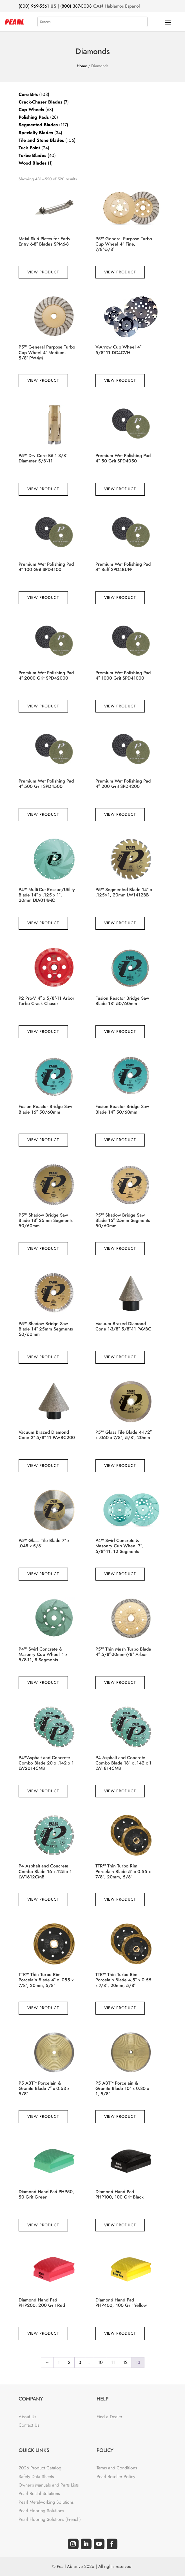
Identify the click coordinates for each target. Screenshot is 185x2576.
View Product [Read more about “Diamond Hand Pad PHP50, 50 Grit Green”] (43, 2225)
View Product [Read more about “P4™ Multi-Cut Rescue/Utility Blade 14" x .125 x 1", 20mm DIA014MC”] (43, 923)
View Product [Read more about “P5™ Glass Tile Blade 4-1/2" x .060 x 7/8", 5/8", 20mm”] (120, 1465)
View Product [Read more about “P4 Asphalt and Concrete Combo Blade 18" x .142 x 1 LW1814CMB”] (120, 1791)
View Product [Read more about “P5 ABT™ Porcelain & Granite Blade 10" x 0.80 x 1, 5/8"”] (120, 2116)
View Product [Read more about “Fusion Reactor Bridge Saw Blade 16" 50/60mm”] (43, 1140)
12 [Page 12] (125, 2362)
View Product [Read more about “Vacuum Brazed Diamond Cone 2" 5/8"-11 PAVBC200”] (43, 1465)
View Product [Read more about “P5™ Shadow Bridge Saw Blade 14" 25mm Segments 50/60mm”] (43, 1357)
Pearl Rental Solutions (39, 2493)
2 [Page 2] (69, 2362)
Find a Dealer (109, 2416)
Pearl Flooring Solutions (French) (50, 2519)
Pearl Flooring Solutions (41, 2510)
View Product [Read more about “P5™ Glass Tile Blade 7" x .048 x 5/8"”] (43, 1574)
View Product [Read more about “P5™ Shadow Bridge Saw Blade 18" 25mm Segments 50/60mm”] (43, 1248)
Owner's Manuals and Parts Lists (49, 2485)
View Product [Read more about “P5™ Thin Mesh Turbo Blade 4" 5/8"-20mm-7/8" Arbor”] (120, 1682)
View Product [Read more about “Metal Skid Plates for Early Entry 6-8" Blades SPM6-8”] (43, 272)
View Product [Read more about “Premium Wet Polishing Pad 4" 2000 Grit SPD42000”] (43, 706)
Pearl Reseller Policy (116, 2476)
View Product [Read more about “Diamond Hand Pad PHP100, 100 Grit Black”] (120, 2225)
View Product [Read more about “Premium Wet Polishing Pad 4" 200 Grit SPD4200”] (120, 814)
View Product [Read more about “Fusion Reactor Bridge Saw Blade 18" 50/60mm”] (120, 1031)
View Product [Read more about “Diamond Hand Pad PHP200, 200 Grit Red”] (43, 2333)
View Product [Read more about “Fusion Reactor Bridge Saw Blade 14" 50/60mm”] (120, 1140)
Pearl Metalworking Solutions (46, 2502)
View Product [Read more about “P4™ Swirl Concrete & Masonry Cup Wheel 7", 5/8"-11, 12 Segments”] (120, 1574)
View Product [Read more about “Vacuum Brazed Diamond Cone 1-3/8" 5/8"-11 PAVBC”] (120, 1357)
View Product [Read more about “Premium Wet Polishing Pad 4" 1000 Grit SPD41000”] (120, 706)
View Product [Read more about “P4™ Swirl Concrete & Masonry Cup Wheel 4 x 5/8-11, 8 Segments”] (43, 1682)
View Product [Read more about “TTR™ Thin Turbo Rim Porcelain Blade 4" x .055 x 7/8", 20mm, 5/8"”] (43, 2008)
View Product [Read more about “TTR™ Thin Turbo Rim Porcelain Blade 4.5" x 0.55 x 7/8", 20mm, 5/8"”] (120, 2008)
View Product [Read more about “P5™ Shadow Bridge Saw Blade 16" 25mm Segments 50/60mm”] (120, 1248)
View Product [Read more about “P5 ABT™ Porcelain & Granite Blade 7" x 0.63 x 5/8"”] (43, 2116)
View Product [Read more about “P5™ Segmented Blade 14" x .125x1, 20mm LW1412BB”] (120, 923)
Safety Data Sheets (36, 2476)
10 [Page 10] (100, 2362)
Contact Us (29, 2425)
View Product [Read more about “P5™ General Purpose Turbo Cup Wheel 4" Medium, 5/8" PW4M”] (43, 380)
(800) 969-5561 (34, 6)
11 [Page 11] (113, 2362)
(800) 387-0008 (76, 6)
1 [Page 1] (59, 2362)
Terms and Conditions (117, 2468)
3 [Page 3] (80, 2362)
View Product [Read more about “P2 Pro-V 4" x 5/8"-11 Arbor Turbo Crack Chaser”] (43, 1031)
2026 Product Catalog (40, 2468)
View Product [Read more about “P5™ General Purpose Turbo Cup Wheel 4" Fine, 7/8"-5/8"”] (120, 272)
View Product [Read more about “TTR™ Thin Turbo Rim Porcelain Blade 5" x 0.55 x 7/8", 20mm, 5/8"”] (120, 1899)
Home (82, 66)
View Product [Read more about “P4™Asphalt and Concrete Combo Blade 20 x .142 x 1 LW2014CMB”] (43, 1791)
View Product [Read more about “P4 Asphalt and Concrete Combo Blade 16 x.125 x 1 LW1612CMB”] (43, 1899)
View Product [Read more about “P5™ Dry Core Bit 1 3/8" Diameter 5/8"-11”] (43, 489)
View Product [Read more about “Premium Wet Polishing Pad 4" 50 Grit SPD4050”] (120, 489)
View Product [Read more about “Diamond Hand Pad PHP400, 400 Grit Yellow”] (120, 2333)
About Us (27, 2416)
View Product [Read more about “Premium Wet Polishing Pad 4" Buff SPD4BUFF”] (120, 597)
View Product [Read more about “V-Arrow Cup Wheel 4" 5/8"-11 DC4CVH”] (120, 380)
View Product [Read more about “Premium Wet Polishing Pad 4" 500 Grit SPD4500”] (43, 814)
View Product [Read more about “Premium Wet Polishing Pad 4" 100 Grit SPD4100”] (43, 597)
